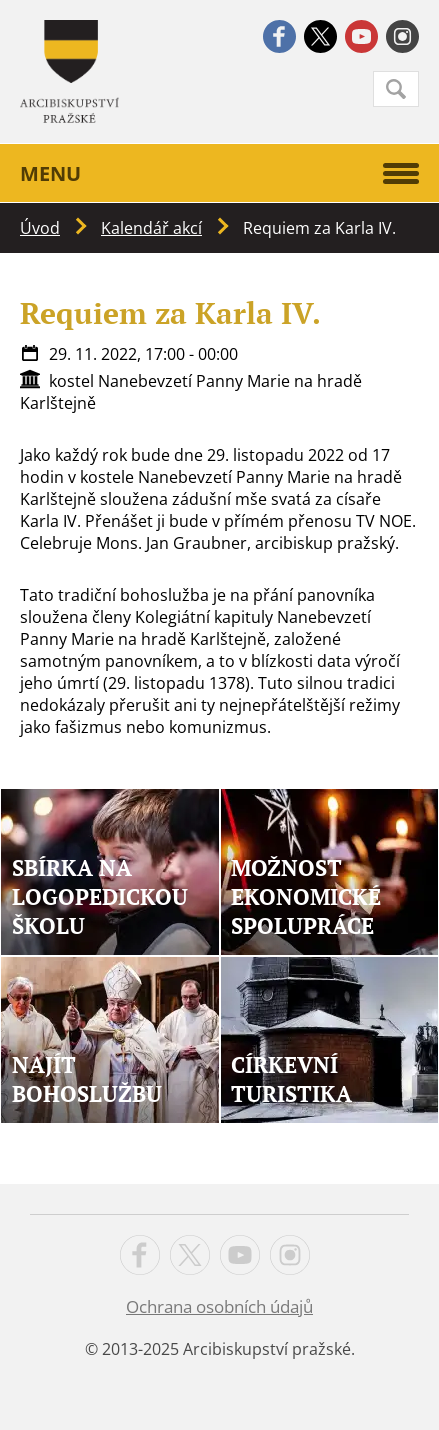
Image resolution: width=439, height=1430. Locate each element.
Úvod (40, 228)
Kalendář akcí (151, 228)
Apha (69, 71)
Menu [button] (219, 173)
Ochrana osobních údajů (219, 1306)
